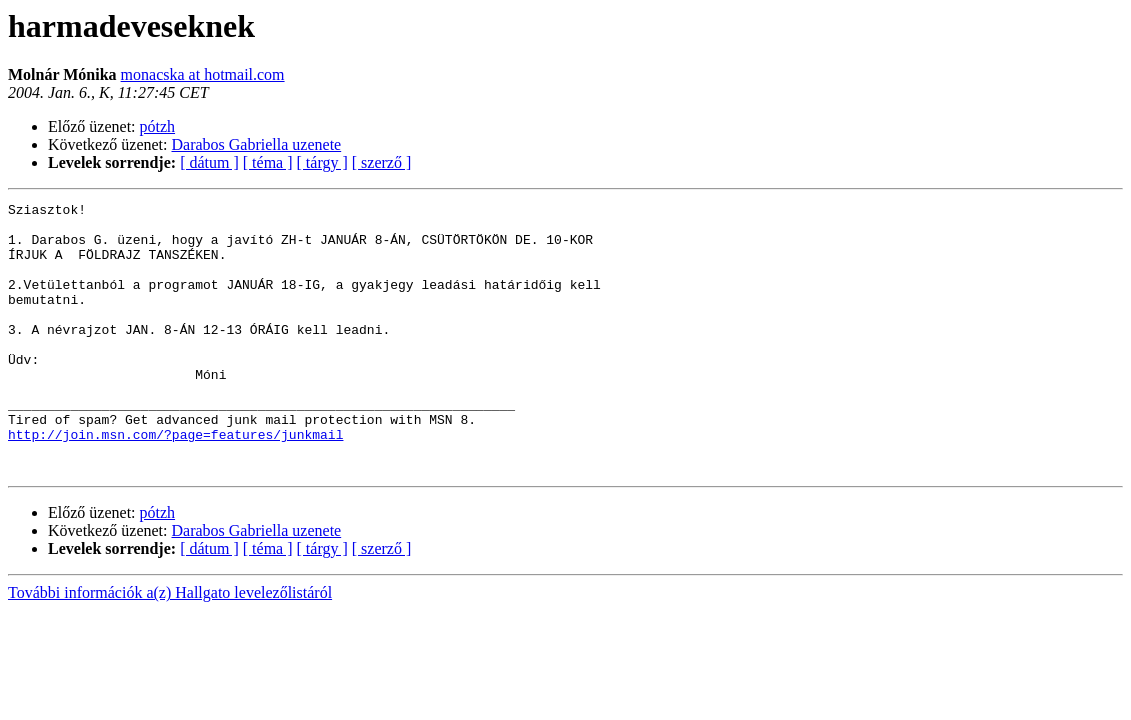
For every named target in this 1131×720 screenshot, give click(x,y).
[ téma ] (268, 162)
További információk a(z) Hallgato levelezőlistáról (170, 646)
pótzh (158, 126)
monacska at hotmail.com (203, 74)
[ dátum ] (209, 162)
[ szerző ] (382, 162)
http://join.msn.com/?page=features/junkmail (175, 482)
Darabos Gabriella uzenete (257, 144)
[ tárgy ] (322, 162)
